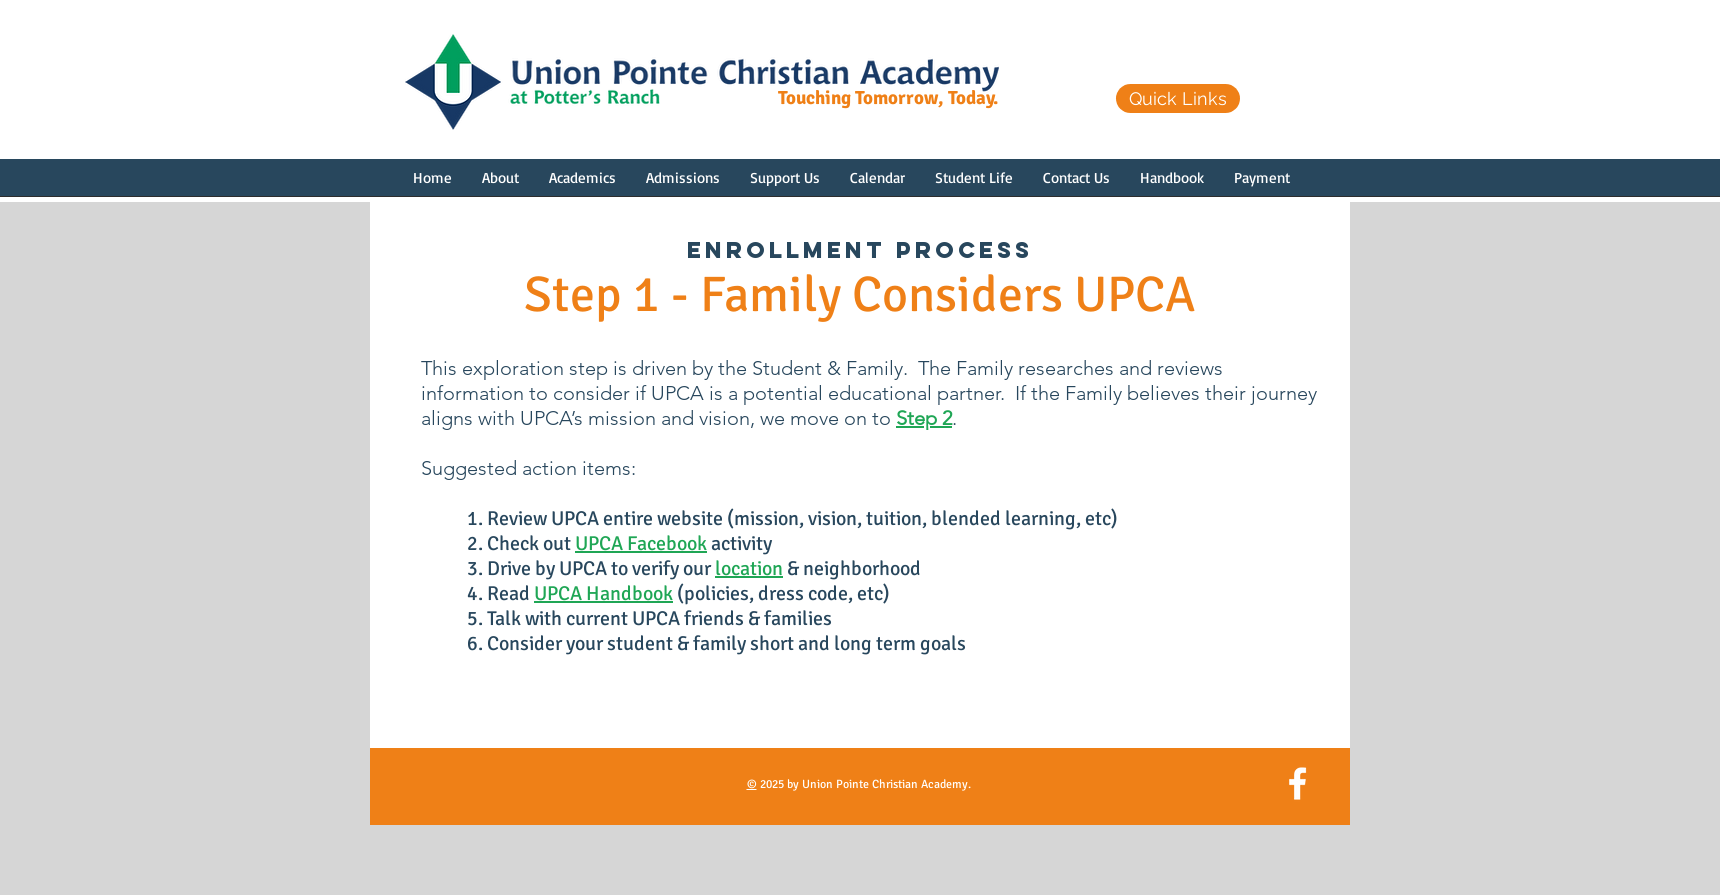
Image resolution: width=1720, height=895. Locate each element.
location (749, 568)
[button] (500, 184)
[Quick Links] (1178, 98)
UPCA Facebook (641, 543)
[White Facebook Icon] (1297, 783)
